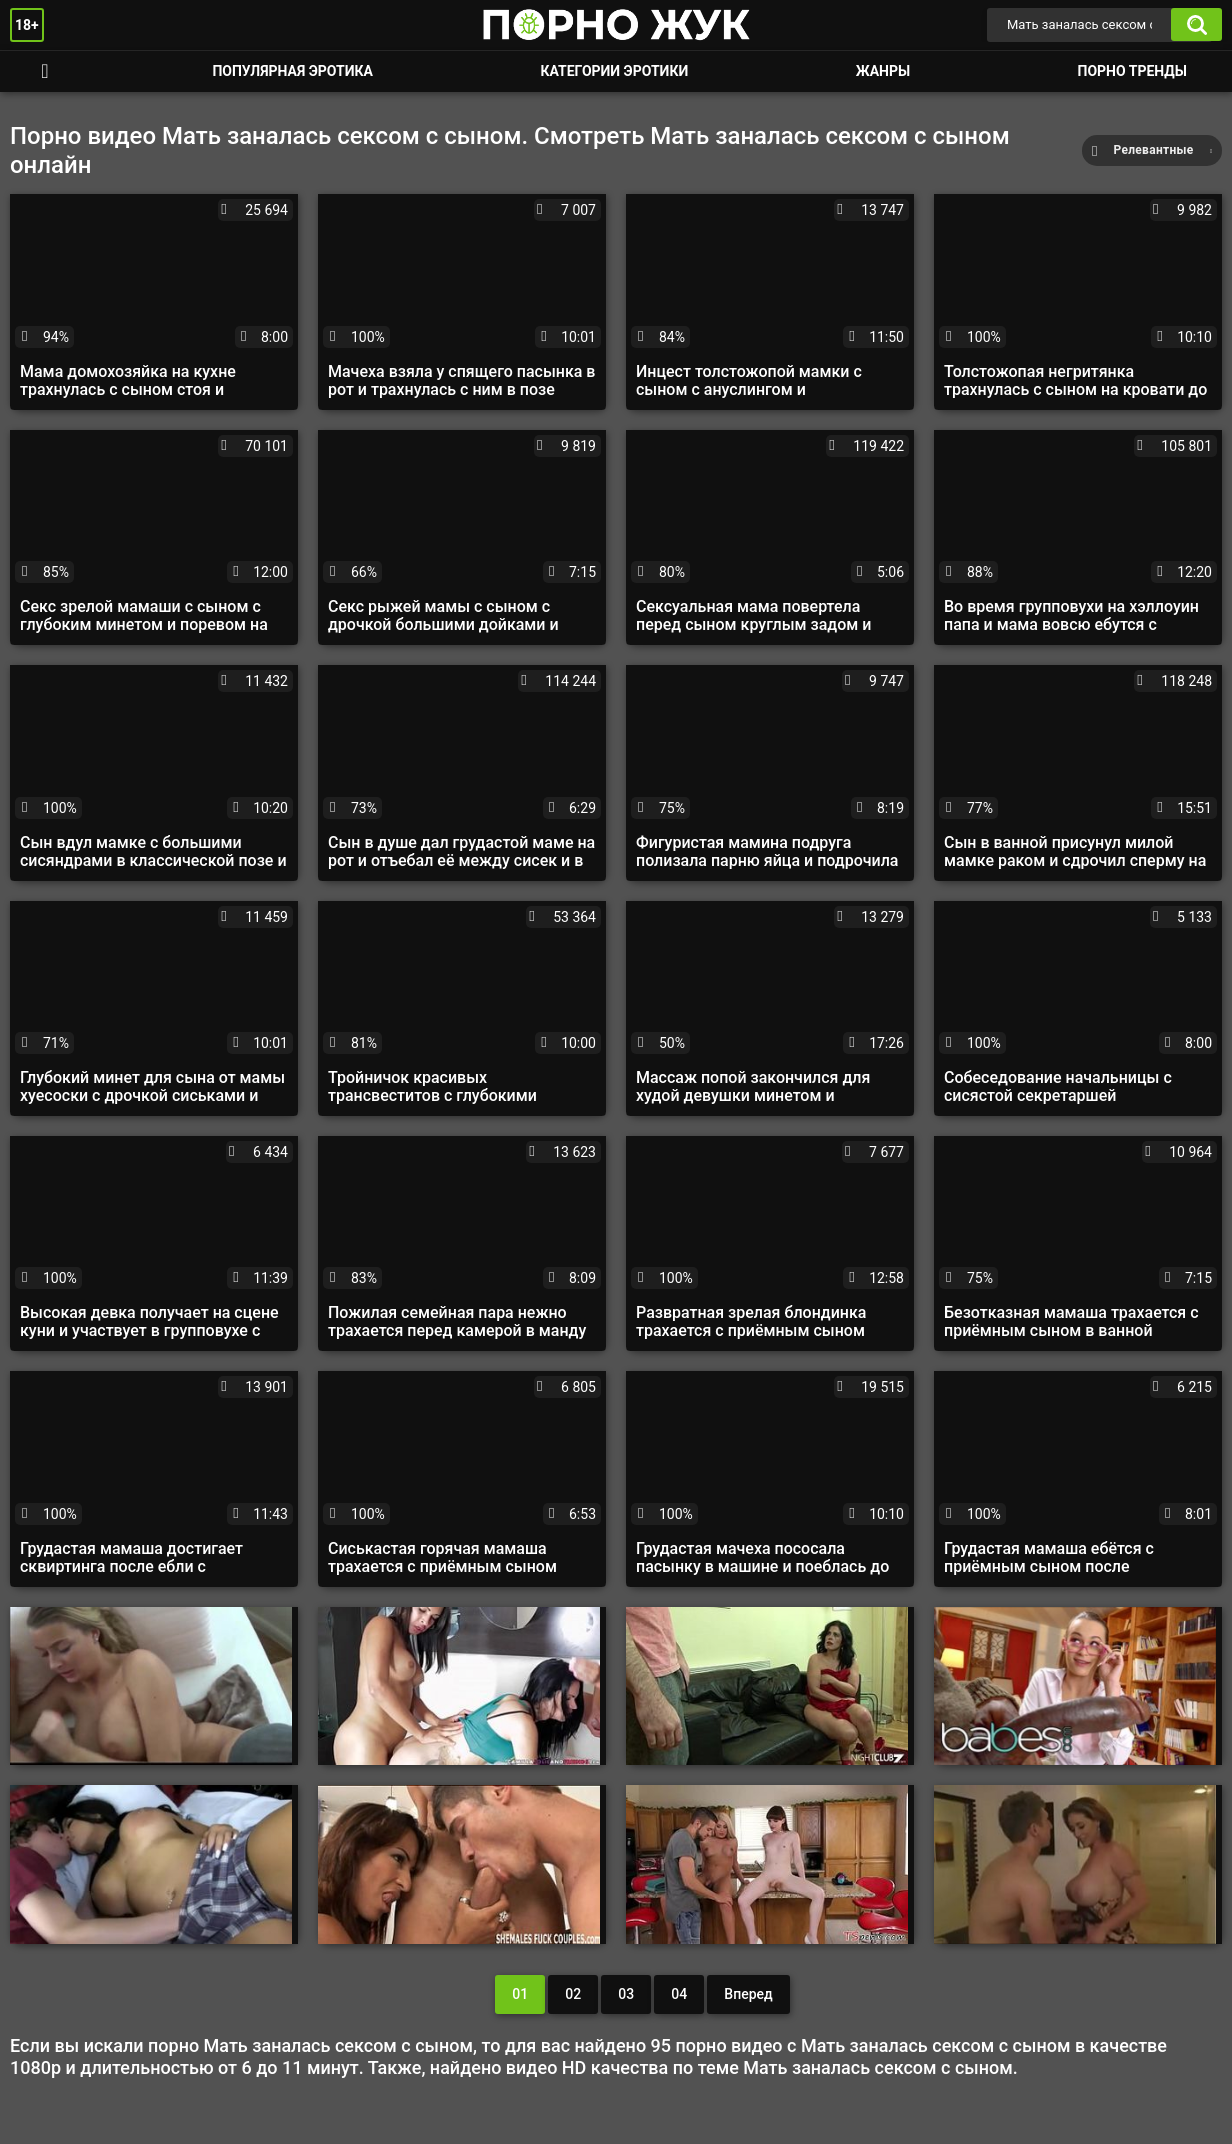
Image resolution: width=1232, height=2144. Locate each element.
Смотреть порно (45, 71)
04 (679, 1994)
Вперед (748, 1994)
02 (573, 1994)
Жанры (883, 71)
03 (626, 1994)
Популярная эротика (292, 71)
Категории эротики (614, 71)
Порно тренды (1132, 71)
